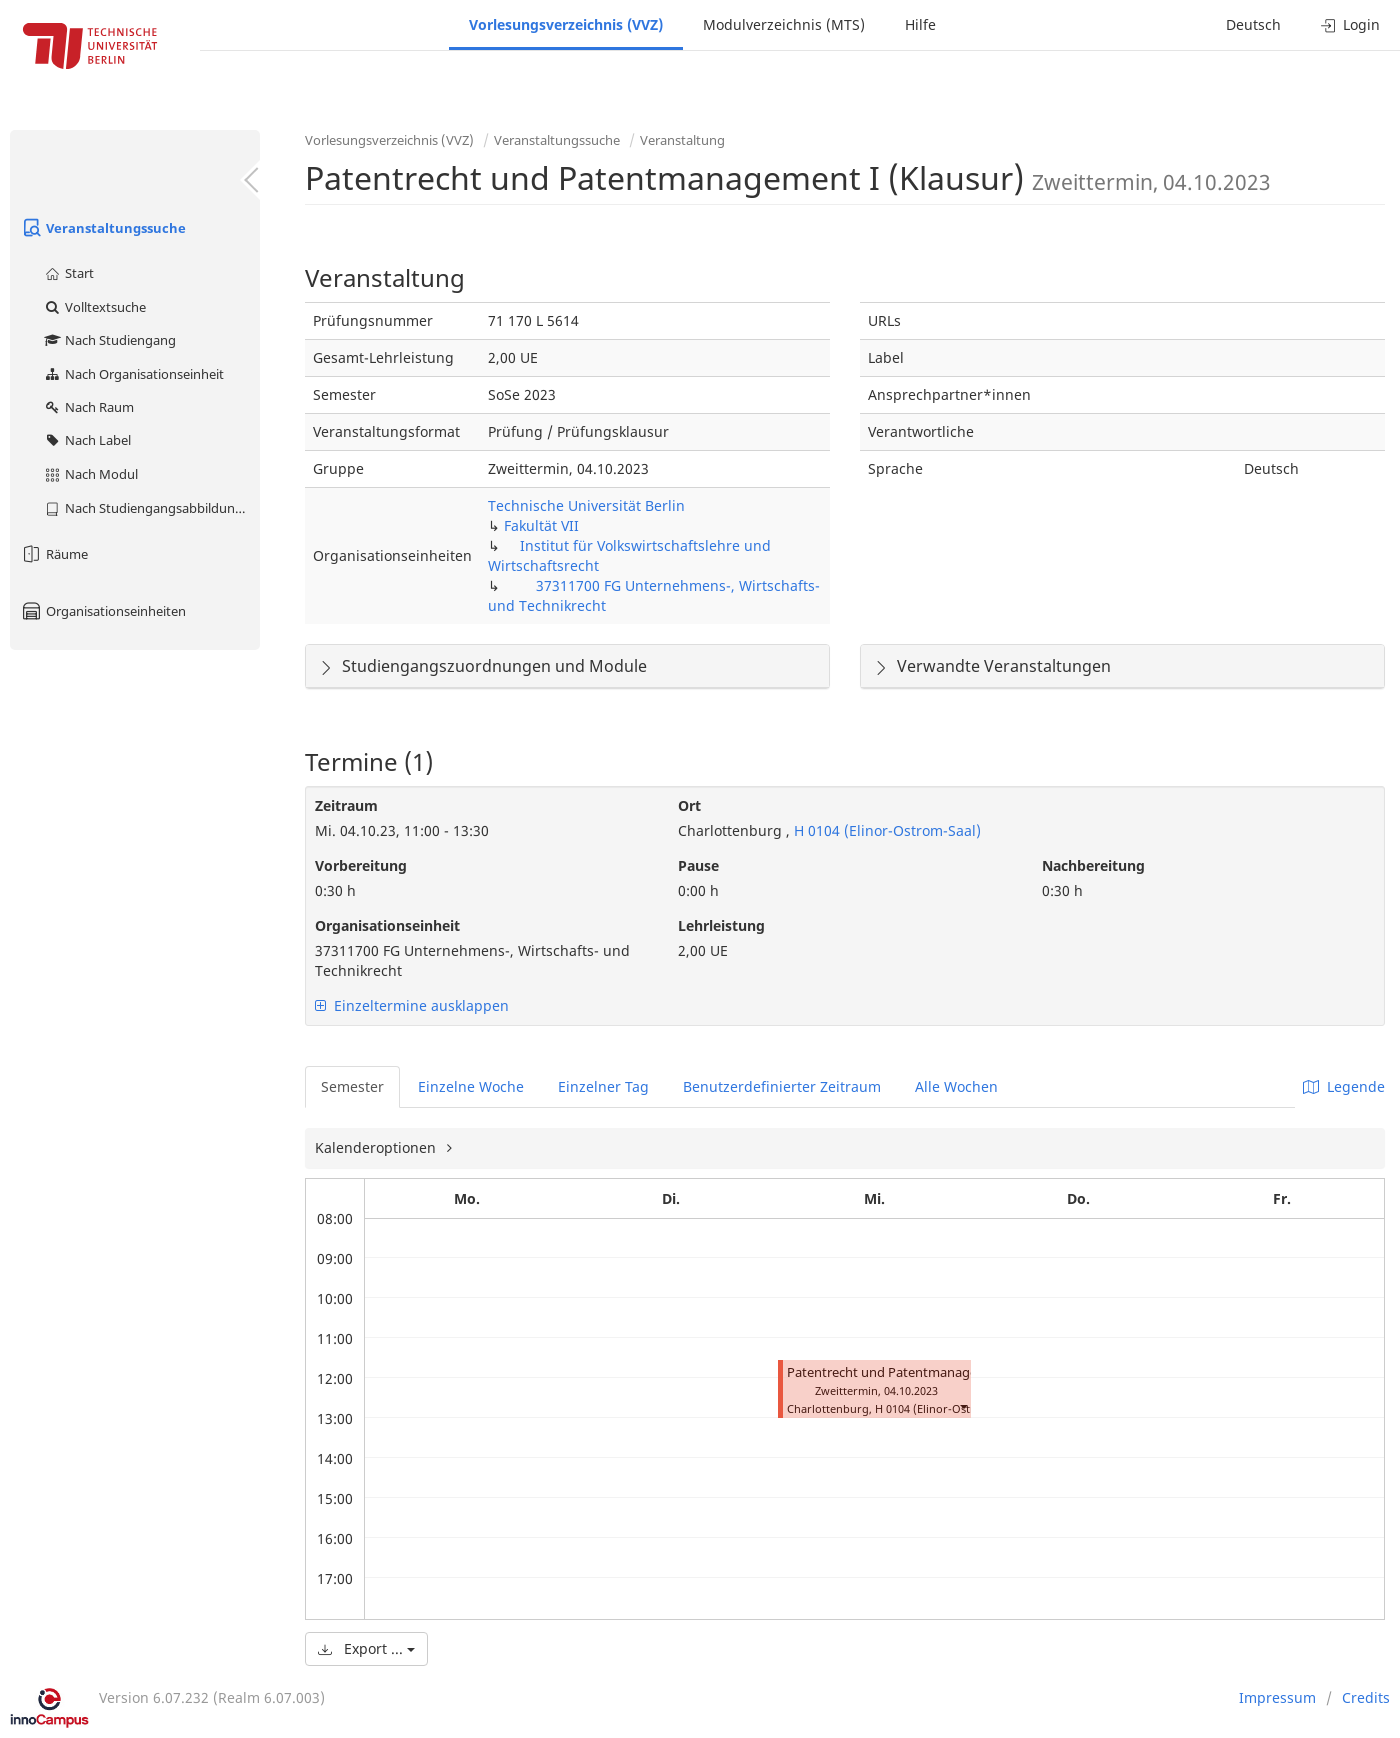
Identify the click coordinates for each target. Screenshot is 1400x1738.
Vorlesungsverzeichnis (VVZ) (566, 24)
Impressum (1277, 1697)
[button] (963, 1406)
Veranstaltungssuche (103, 228)
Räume (54, 554)
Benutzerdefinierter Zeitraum (782, 1086)
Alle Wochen (956, 1086)
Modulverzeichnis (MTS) (784, 24)
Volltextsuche (94, 307)
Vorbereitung (361, 865)
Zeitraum (346, 805)
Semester (352, 1086)
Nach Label (87, 440)
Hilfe (920, 24)
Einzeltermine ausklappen (412, 1005)
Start (68, 273)
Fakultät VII (541, 525)
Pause (698, 865)
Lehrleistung (721, 925)
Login (1350, 24)
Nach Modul (90, 474)
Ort (689, 805)
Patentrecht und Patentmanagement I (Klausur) (930, 1372)
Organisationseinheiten (103, 611)
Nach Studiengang (109, 340)
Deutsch (1253, 24)
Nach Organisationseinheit (133, 374)
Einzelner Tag (603, 1086)
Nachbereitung (1093, 865)
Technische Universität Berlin (586, 505)
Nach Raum (88, 407)
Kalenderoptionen (377, 1147)
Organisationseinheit (387, 925)
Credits (1366, 1697)
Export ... (366, 1648)
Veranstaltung (682, 140)
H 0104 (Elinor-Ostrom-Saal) (885, 830)
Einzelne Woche (471, 1086)
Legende (1344, 1086)
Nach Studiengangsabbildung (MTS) (151, 508)
